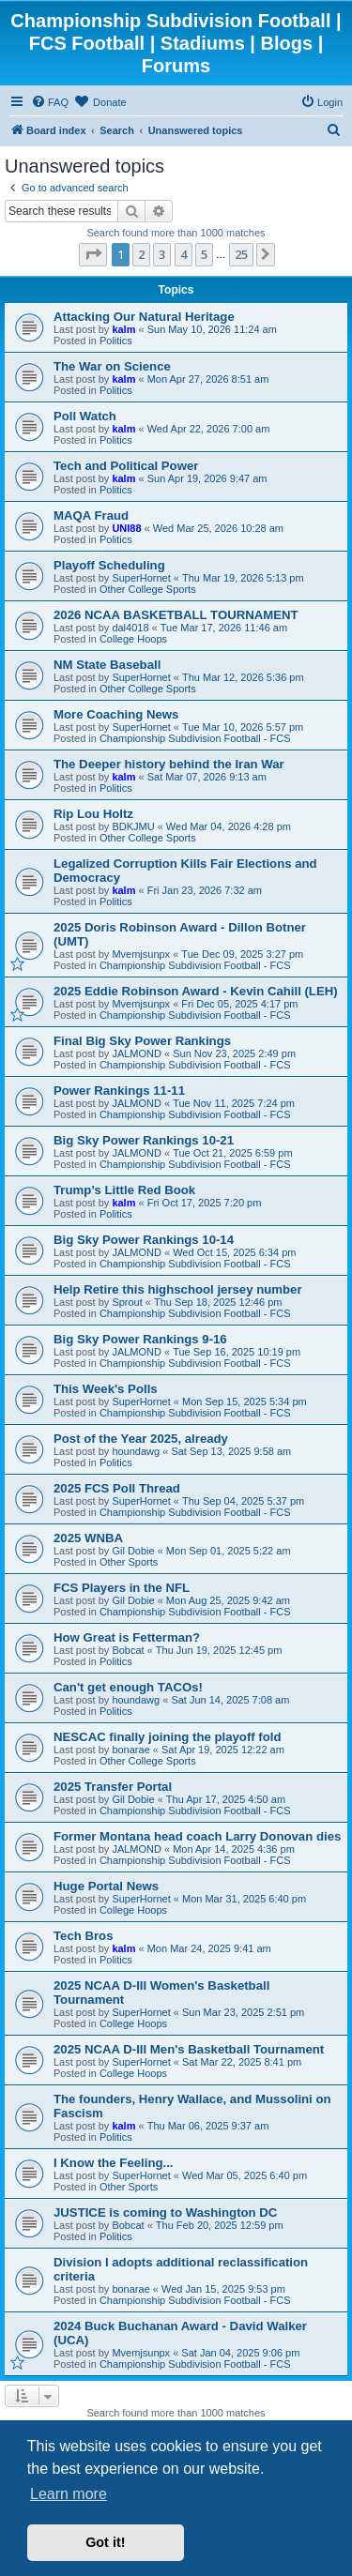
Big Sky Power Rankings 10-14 (144, 1240)
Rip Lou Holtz (93, 814)
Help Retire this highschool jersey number (178, 1289)
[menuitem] (50, 102)
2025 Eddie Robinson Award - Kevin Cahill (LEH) (196, 991)
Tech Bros (84, 1936)
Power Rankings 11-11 (119, 1090)
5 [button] (204, 254)
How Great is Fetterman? (127, 1637)
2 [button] (141, 254)
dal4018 (130, 627)
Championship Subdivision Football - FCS (195, 738)
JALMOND (136, 1053)
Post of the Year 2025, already (141, 1439)
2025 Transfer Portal (113, 1787)
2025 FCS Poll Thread (117, 1488)
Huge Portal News (106, 1886)
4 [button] (183, 254)
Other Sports (128, 1562)
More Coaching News (116, 714)
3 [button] (162, 254)
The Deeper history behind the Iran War (169, 764)
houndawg (136, 1451)
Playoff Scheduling (109, 565)
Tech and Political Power (126, 466)
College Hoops (133, 638)
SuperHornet (141, 577)
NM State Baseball (107, 665)
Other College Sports (147, 589)
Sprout (127, 1302)
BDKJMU (133, 826)
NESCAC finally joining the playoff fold (168, 1737)
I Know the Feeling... (113, 2163)
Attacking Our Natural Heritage (144, 317)
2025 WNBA (88, 1538)
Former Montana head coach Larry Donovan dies (197, 1836)
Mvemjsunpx (141, 954)
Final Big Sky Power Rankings (142, 1041)
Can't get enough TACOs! (128, 1687)
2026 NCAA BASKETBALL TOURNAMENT (176, 615)
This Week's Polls (106, 1389)
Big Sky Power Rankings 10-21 (144, 1140)
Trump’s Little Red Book (124, 1190)
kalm (123, 329)
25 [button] (241, 254)
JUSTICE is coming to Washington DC (165, 2212)
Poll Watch (85, 416)
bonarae (130, 1749)
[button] (93, 254)
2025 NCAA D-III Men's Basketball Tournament (189, 2049)
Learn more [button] (68, 2494)
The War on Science (112, 366)
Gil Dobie (133, 1550)
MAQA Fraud (91, 515)
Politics (115, 340)
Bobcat (128, 1650)
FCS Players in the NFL (122, 1588)
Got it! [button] (105, 2542)
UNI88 (126, 528)
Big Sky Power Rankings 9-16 (140, 1339)
